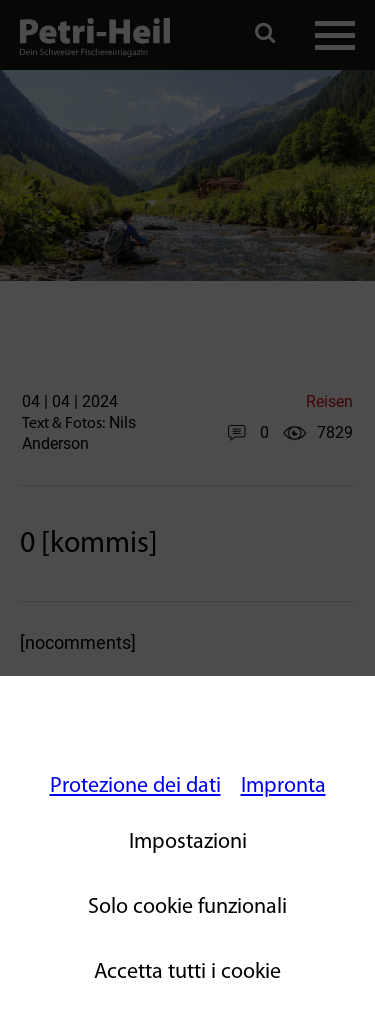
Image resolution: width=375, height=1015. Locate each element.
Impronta (283, 786)
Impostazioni (188, 842)
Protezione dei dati (135, 786)
